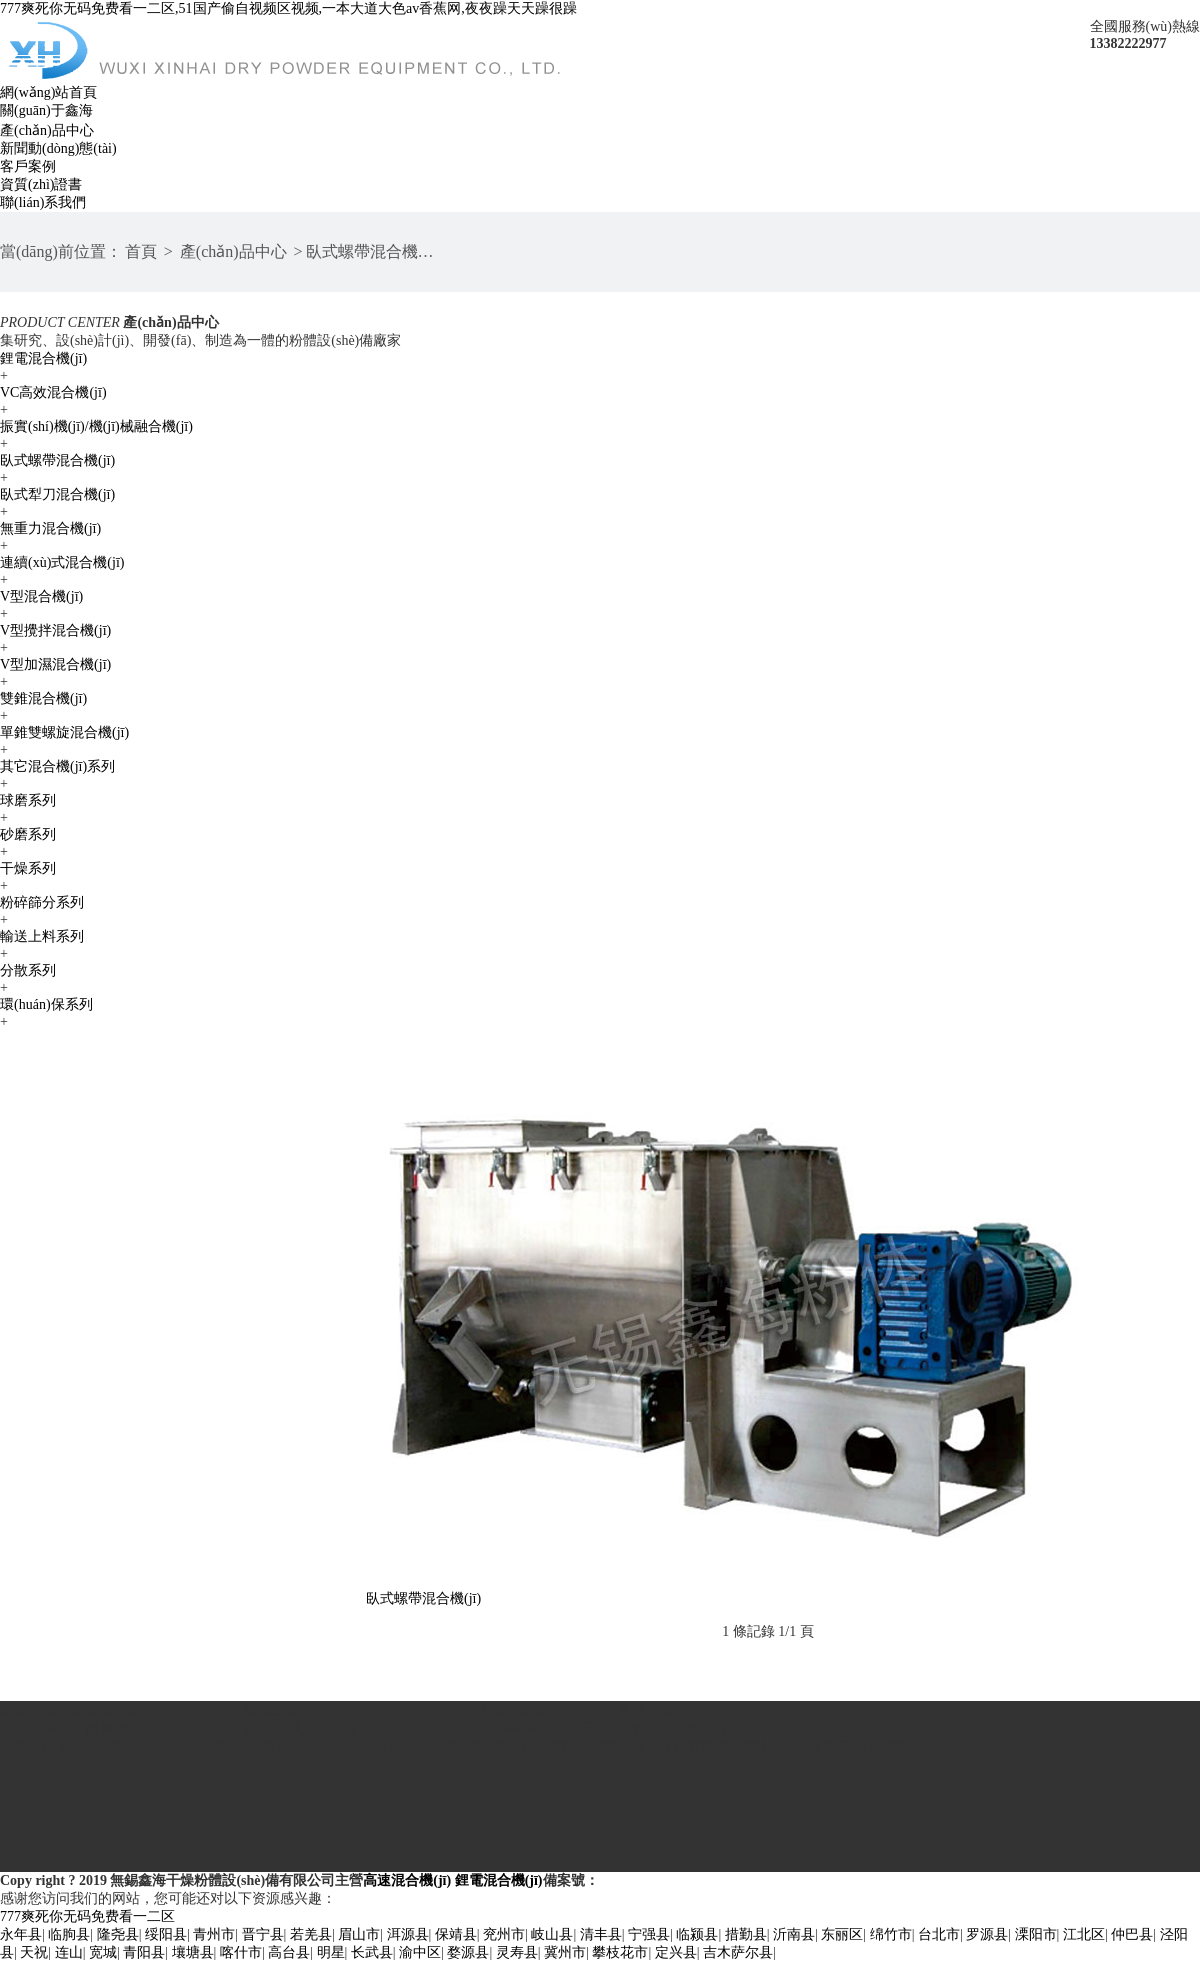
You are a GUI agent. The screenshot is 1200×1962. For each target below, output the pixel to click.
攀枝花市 (620, 1952)
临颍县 (697, 1934)
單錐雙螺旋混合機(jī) (64, 732)
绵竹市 (891, 1934)
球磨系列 (28, 800)
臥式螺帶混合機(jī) (372, 251)
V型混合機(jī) (41, 596)
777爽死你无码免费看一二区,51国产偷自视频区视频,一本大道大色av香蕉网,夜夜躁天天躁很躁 (288, 8)
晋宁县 (263, 1934)
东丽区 (842, 1934)
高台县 (289, 1952)
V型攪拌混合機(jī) (55, 630)
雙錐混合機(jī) (43, 698)
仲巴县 (1132, 1934)
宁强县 (649, 1934)
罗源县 (987, 1934)
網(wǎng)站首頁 (48, 92)
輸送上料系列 (42, 936)
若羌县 (311, 1934)
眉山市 (359, 1934)
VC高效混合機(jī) (53, 392)
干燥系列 (28, 868)
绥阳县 (166, 1934)
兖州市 (504, 1934)
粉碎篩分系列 (42, 902)
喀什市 (241, 1952)
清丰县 (601, 1934)
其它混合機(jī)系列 (57, 766)
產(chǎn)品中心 (47, 130)
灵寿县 (517, 1952)
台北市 (939, 1934)
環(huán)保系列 (46, 1004)
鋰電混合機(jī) (43, 358)
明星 (331, 1952)
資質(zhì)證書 (41, 184)
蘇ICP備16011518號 (659, 1880)
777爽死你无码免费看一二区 (87, 1916)
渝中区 (420, 1952)
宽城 (103, 1952)
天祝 (34, 1952)
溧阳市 (1036, 1934)
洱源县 (408, 1934)
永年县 (21, 1934)
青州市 (214, 1934)
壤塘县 (193, 1952)
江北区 (1084, 1934)
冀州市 (565, 1952)
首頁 (141, 251)
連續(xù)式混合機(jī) (62, 562)
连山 (69, 1952)
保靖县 (456, 1934)
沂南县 (794, 1934)
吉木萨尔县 (738, 1952)
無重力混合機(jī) (50, 528)
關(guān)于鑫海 (46, 110)
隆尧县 (118, 1934)
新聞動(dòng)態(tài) (58, 148)
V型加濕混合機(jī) (55, 664)
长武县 (372, 1952)
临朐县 (69, 1934)
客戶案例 (28, 166)
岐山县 (552, 1934)
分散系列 (28, 970)
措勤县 (746, 1934)
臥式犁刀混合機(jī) (57, 494)
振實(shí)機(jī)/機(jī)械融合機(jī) (96, 426)
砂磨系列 (28, 834)
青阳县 (144, 1952)
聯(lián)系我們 (43, 202)
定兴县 (676, 1952)
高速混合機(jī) (407, 1880)
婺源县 (468, 1952)
